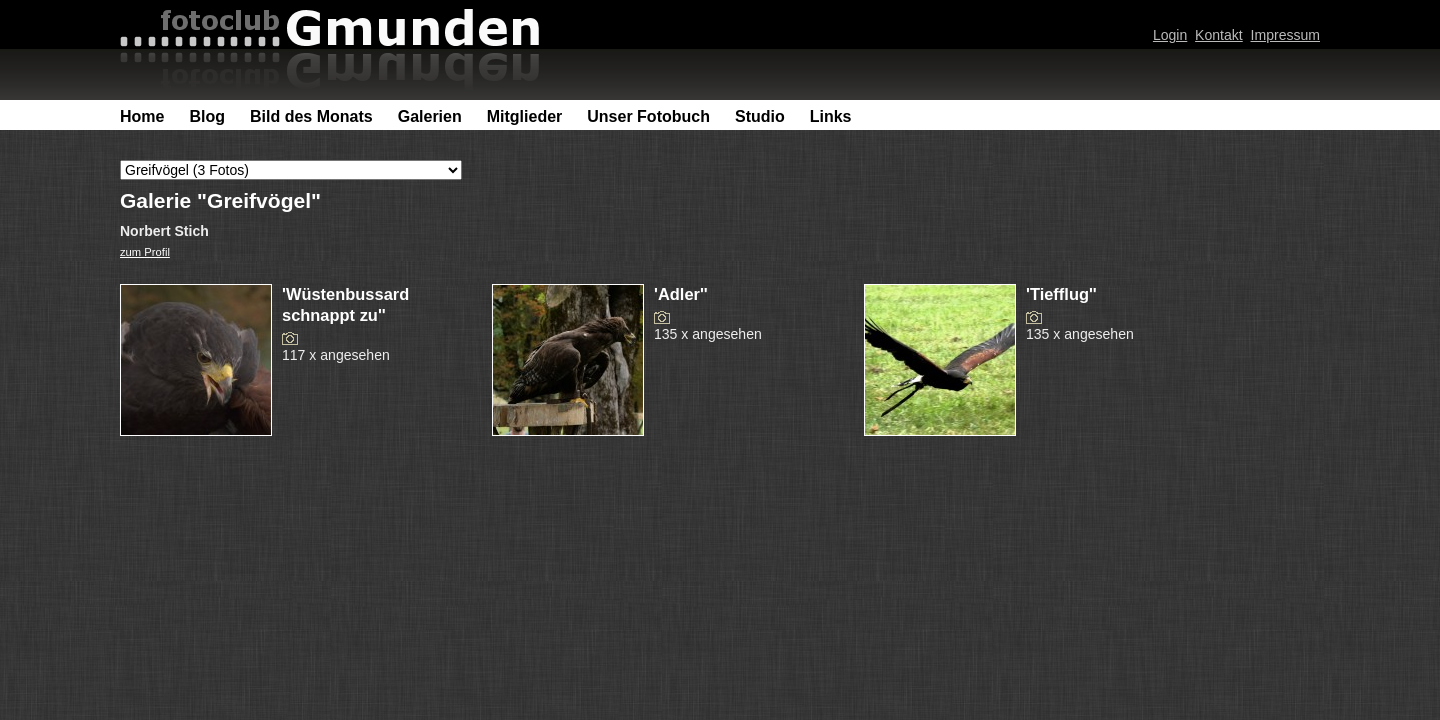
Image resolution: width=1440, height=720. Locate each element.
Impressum (1285, 35)
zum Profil (145, 252)
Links (831, 116)
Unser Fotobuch (648, 116)
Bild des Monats (311, 116)
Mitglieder (525, 116)
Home (142, 116)
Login (1170, 35)
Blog (207, 116)
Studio (760, 116)
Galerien (430, 116)
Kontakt (1219, 35)
